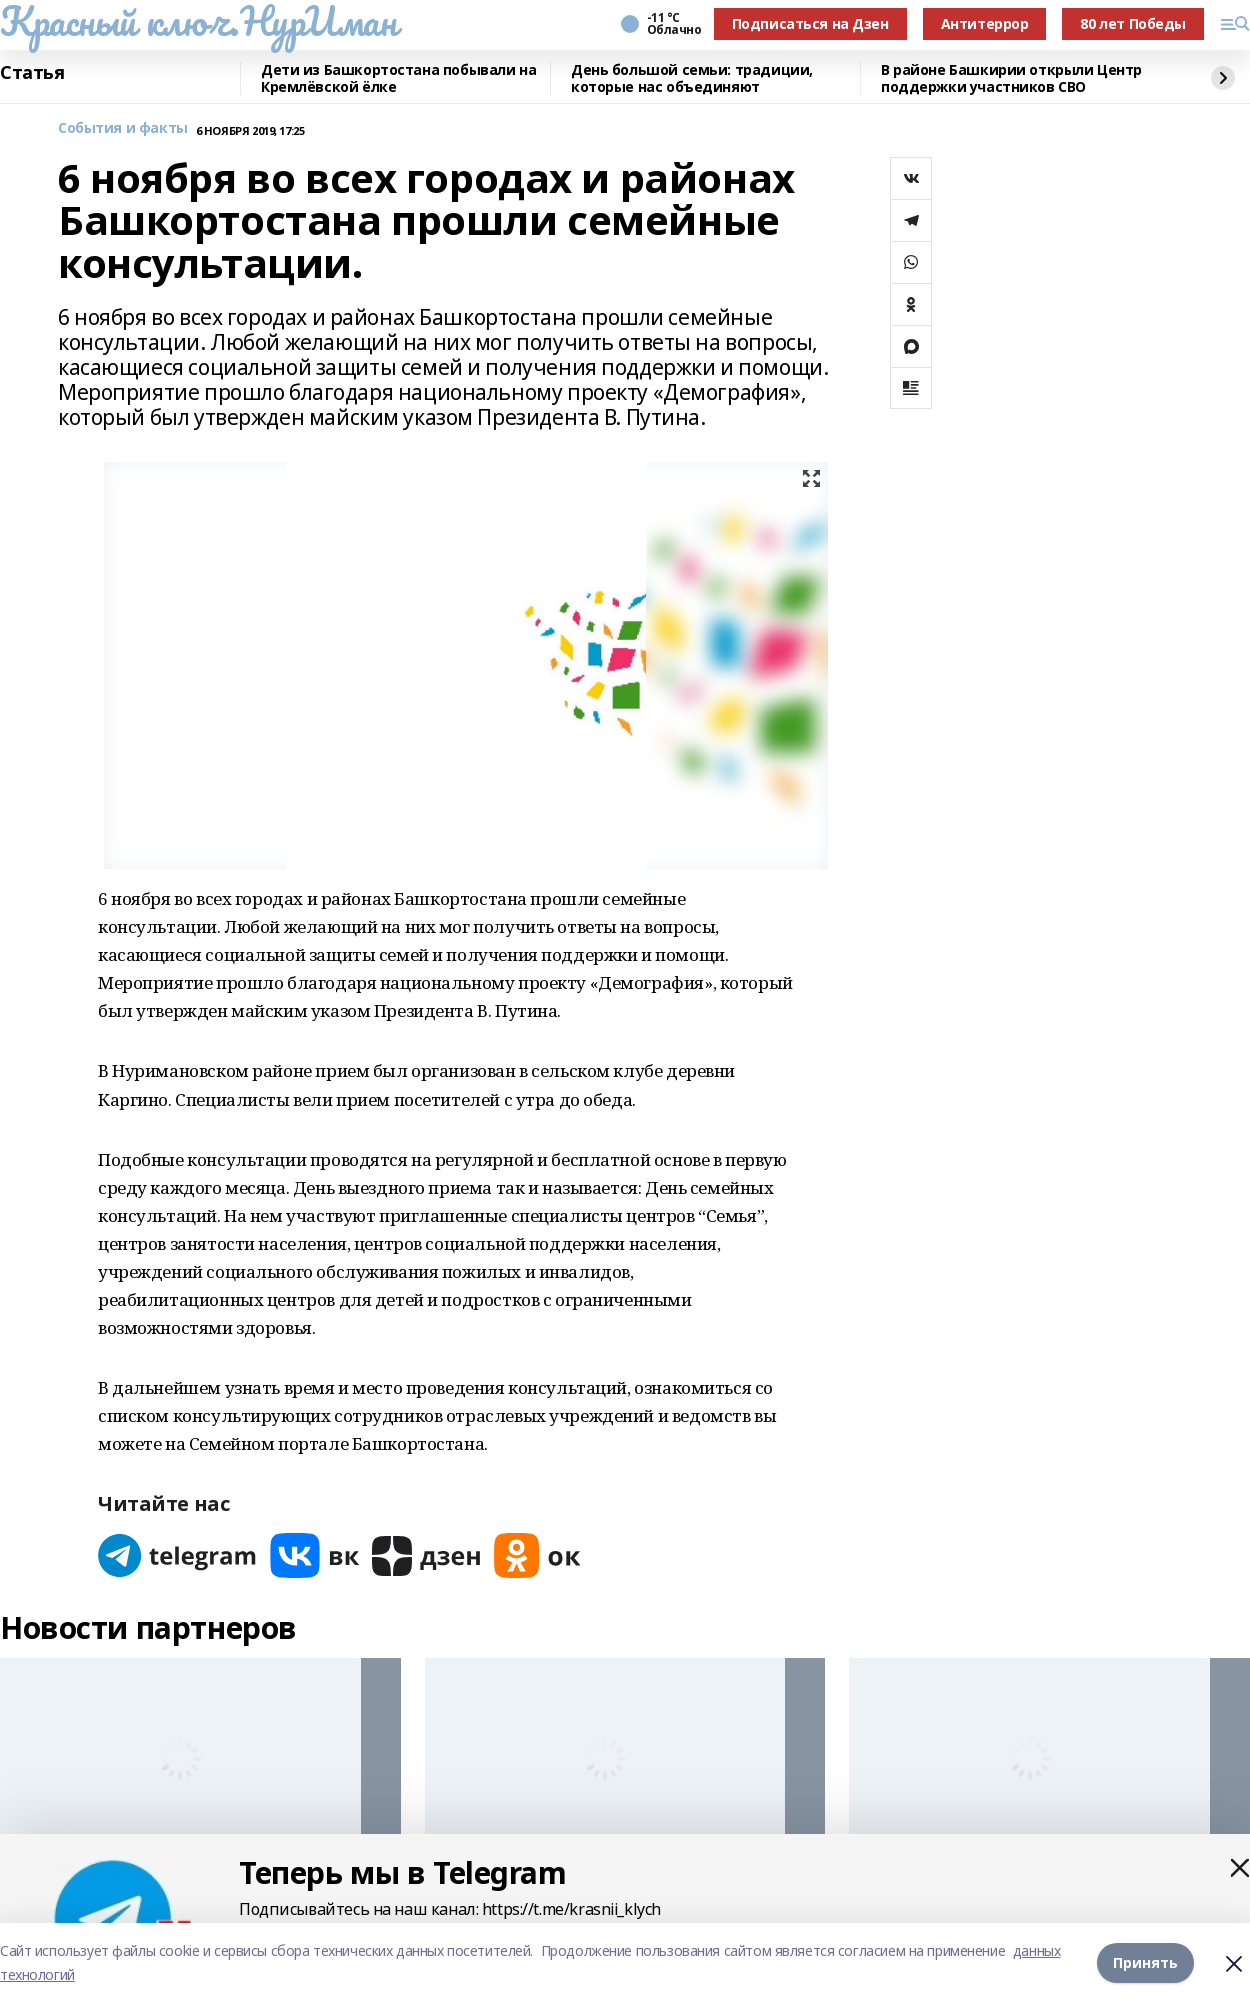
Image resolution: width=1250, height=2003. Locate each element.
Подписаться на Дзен (810, 23)
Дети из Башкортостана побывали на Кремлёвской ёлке (398, 78)
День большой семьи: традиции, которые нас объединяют (692, 78)
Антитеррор (985, 23)
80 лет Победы (1133, 23)
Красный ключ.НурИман (198, 21)
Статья (32, 73)
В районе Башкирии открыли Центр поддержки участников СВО (1011, 78)
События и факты (123, 128)
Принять (1145, 1962)
